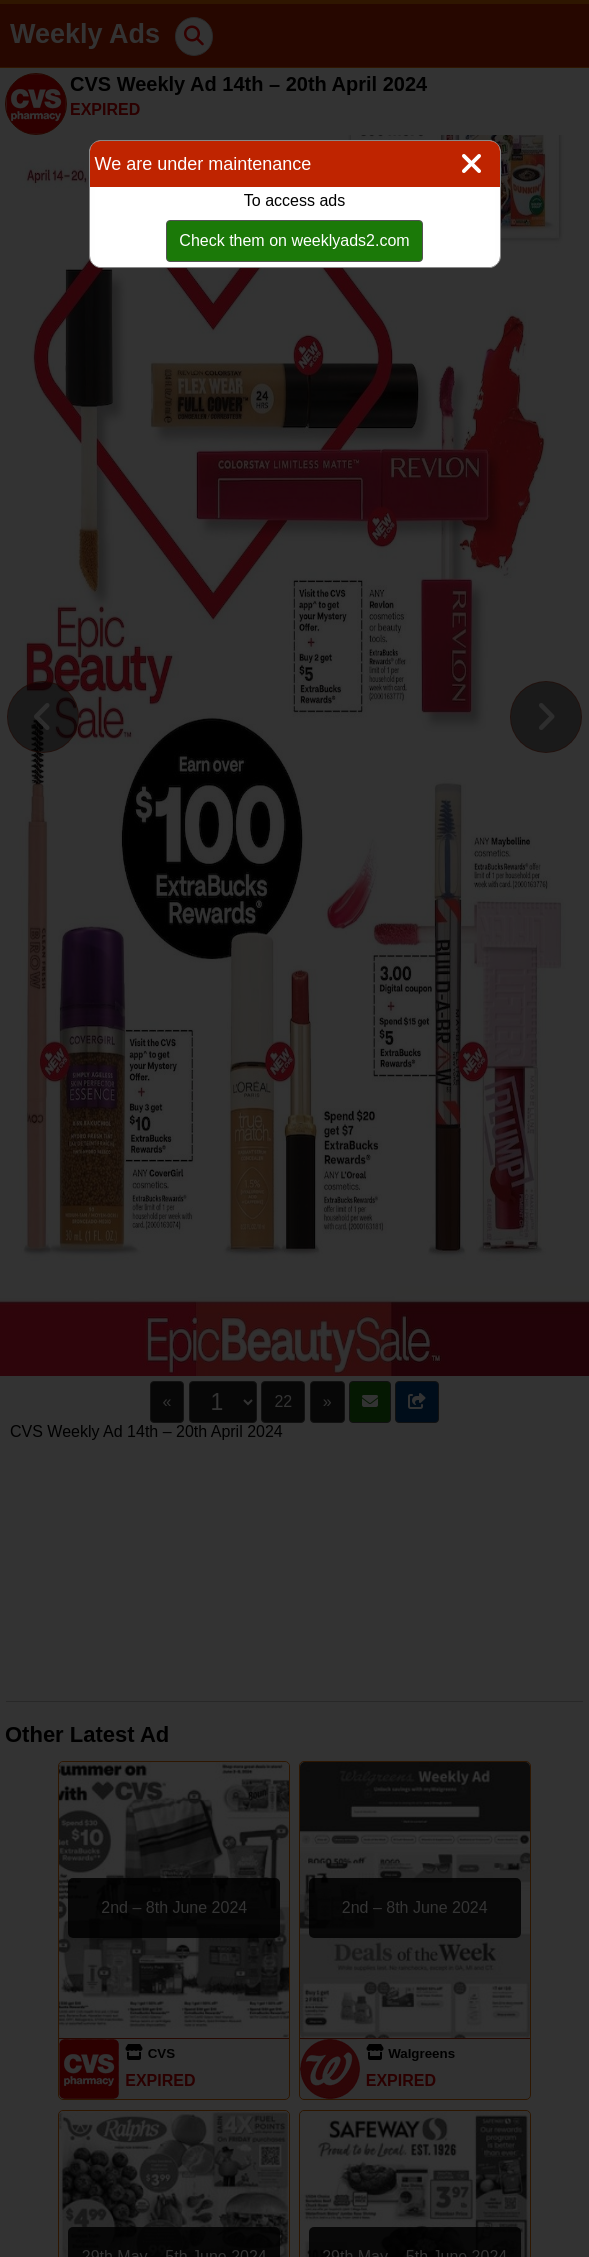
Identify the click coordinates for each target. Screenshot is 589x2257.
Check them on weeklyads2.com (294, 240)
